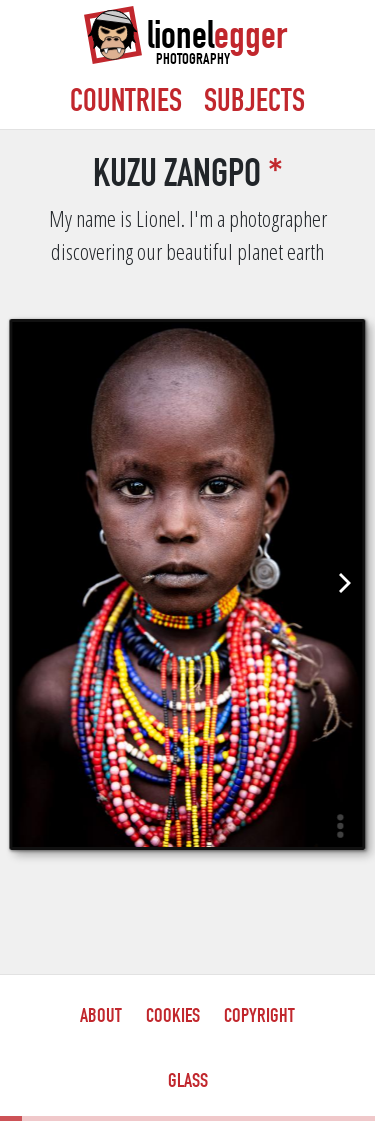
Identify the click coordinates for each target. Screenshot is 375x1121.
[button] (340, 825)
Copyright (259, 1018)
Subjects (254, 104)
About (101, 1018)
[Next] (343, 583)
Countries (126, 104)
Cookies (173, 1018)
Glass (188, 1083)
